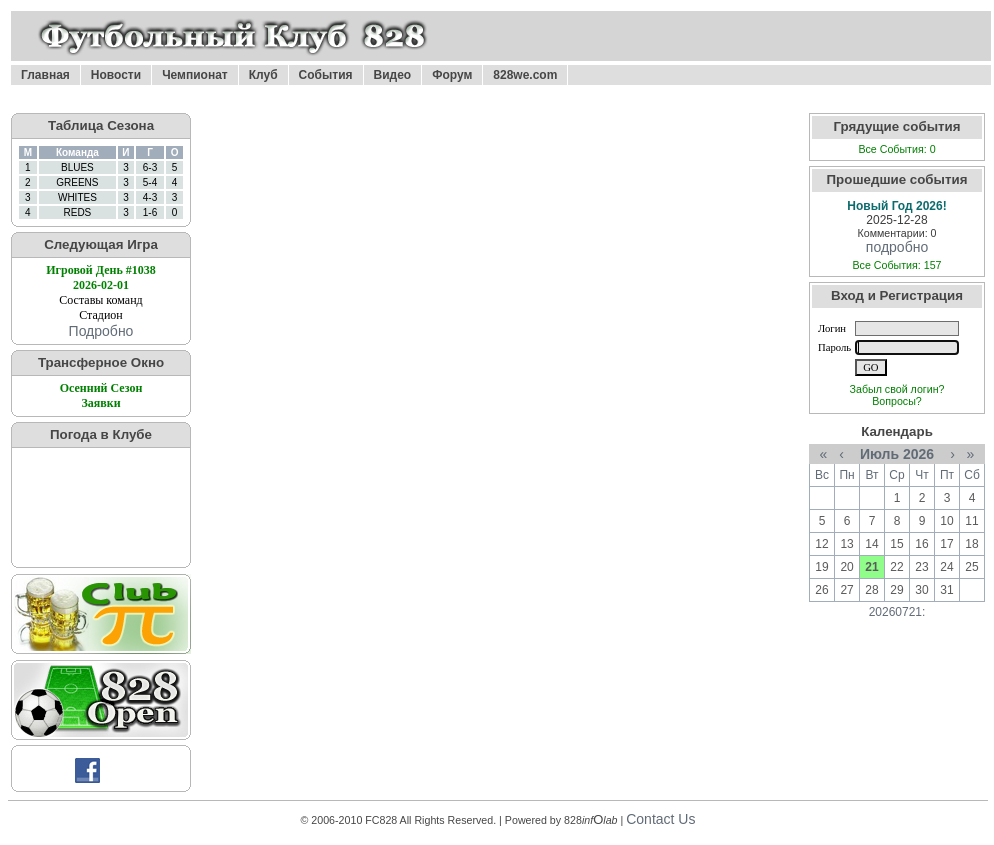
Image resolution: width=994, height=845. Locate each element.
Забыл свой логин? (897, 389)
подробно (897, 247)
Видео (393, 75)
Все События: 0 (896, 149)
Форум (452, 75)
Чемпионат (195, 75)
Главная (45, 75)
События (326, 75)
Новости (116, 75)
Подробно (101, 331)
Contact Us (660, 819)
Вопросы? (897, 401)
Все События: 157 (896, 265)
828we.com (525, 75)
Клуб (263, 75)
